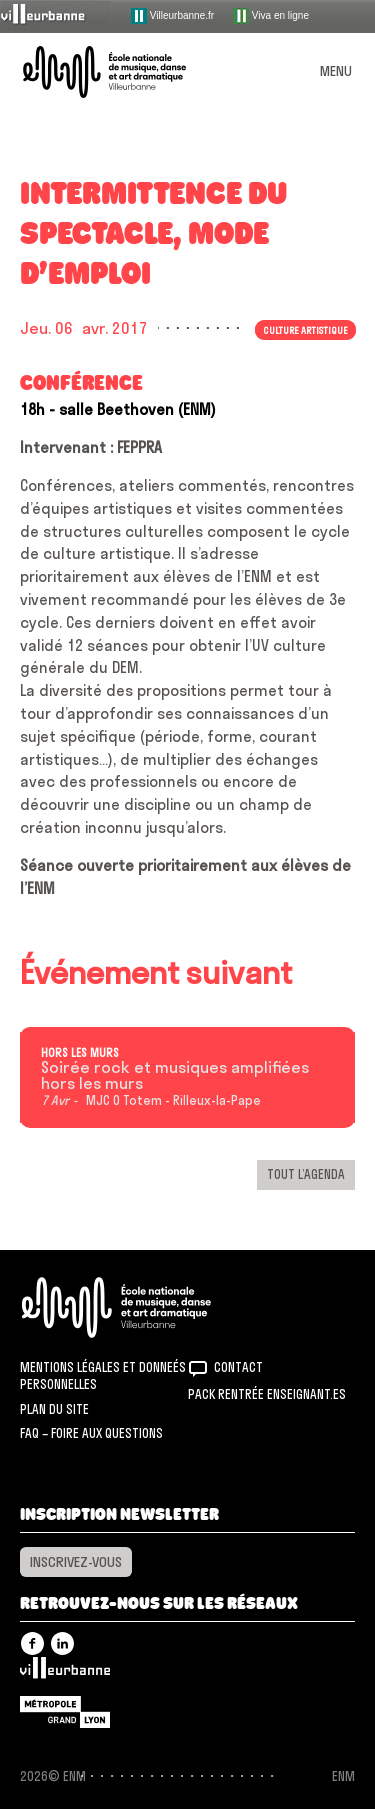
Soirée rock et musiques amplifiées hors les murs (175, 1076)
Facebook (32, 1643)
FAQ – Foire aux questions (91, 1433)
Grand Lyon (65, 1712)
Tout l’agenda (306, 1174)
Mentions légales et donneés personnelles (103, 1376)
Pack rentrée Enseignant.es (267, 1394)
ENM (142, 1307)
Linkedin (62, 1643)
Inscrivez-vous (76, 1562)
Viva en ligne (271, 16)
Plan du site (54, 1409)
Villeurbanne (65, 1673)
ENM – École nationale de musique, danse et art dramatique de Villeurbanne (128, 72)
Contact (238, 1367)
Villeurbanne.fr (172, 16)
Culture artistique (305, 330)
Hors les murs (80, 1053)
